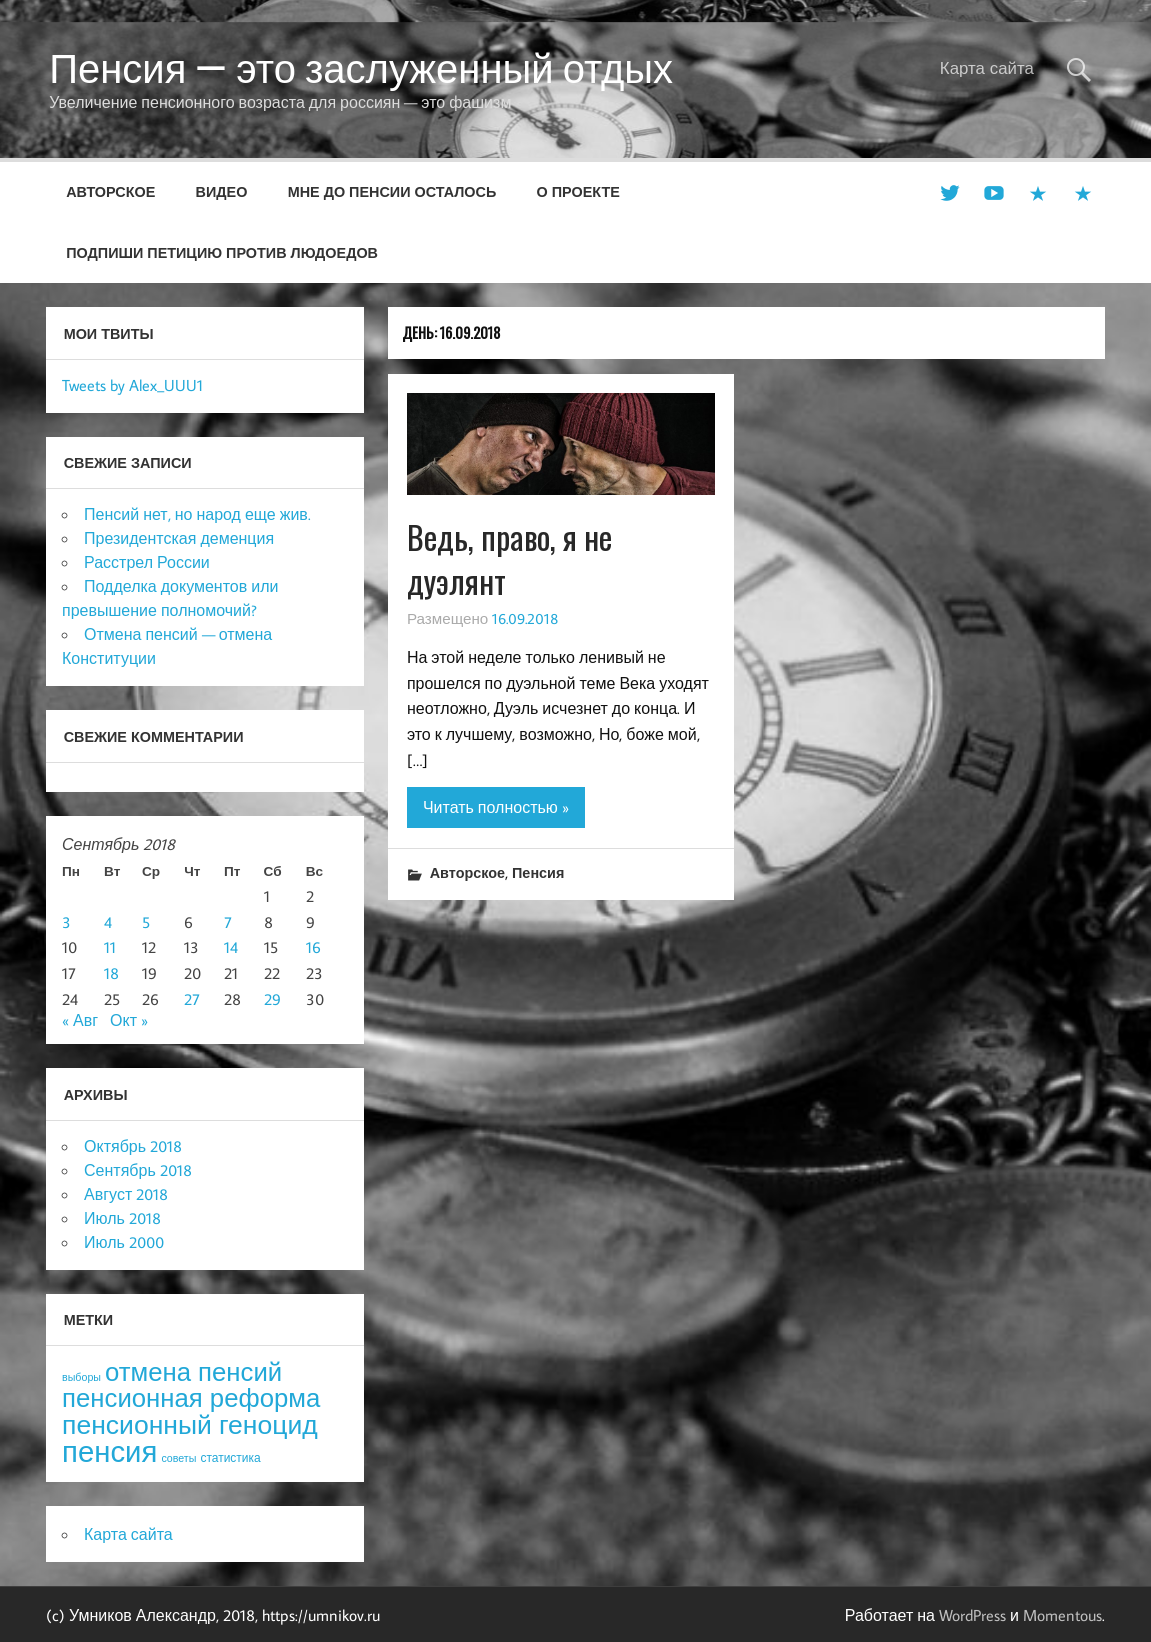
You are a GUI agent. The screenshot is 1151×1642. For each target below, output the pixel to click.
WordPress (972, 1615)
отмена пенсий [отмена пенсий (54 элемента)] (193, 1371)
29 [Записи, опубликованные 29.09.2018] (272, 999)
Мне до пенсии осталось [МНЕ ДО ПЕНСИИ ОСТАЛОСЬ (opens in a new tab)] (392, 191)
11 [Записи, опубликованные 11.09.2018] (110, 947)
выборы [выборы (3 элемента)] (81, 1377)
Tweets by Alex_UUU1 (132, 385)
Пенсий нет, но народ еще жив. (197, 514)
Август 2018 (126, 1194)
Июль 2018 (122, 1218)
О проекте (578, 191)
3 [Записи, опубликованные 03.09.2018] (66, 922)
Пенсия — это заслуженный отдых (361, 68)
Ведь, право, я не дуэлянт (509, 559)
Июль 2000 (124, 1242)
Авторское (110, 191)
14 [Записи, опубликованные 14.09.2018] (231, 947)
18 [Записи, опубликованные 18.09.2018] (111, 973)
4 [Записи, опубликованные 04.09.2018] (108, 922)
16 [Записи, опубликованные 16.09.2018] (313, 947)
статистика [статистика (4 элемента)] (230, 1457)
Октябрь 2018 (133, 1146)
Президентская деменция (179, 538)
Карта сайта (987, 68)
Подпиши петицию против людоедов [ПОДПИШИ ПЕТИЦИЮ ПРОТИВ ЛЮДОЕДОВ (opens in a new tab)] (222, 252)
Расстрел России (147, 562)
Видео (222, 191)
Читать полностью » (496, 807)
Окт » (129, 1020)
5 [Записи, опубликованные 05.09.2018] (146, 922)
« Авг (80, 1020)
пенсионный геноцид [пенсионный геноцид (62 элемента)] (190, 1424)
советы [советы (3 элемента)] (178, 1458)
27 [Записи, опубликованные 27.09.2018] (192, 999)
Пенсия (538, 872)
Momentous (1062, 1615)
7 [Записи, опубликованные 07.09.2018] (228, 922)
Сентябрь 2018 (138, 1170)
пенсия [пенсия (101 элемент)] (109, 1451)
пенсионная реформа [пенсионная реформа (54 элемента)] (191, 1397)
